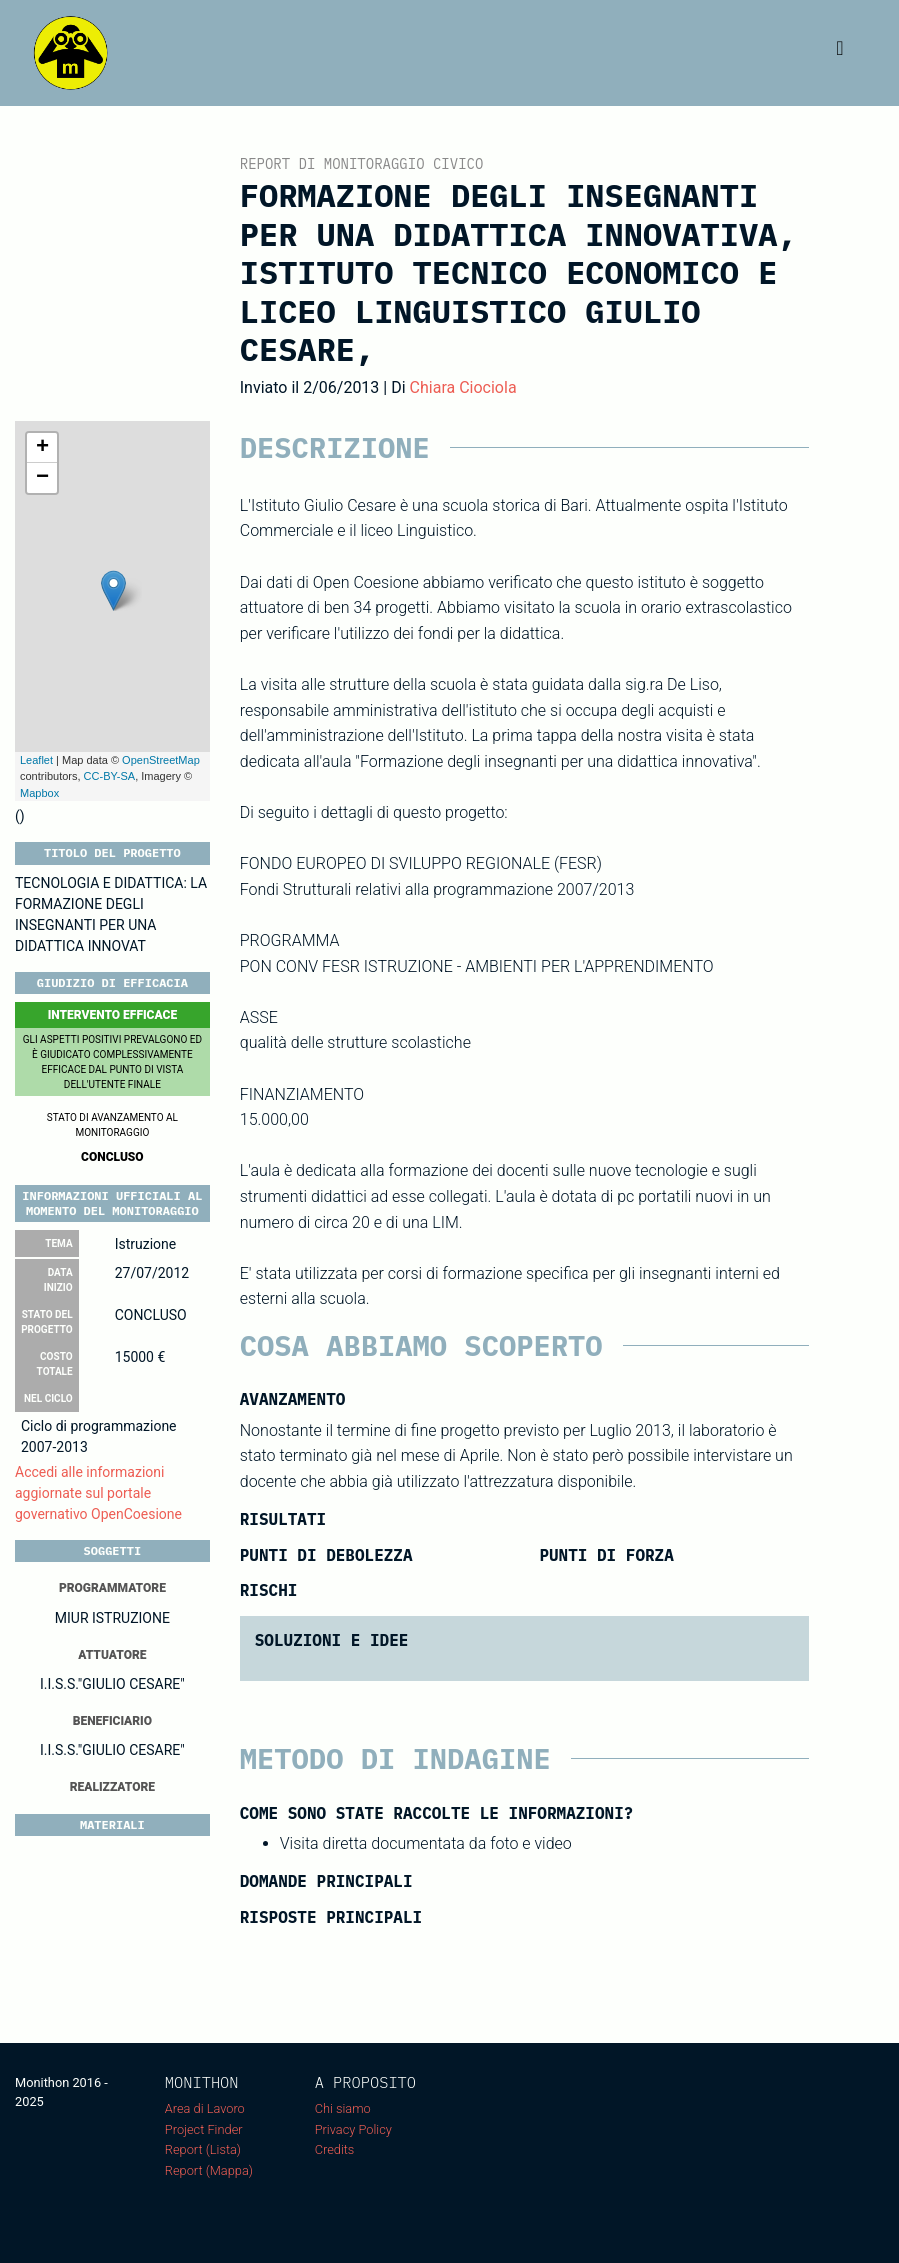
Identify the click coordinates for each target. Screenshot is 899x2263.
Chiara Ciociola (463, 387)
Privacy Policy (353, 2129)
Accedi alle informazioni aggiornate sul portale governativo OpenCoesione (98, 1493)
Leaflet (36, 760)
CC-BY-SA (110, 776)
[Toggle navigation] (840, 53)
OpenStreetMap (161, 760)
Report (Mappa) (209, 2170)
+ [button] (42, 448)
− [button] (42, 478)
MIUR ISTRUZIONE (112, 1618)
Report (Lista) (203, 2149)
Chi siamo (343, 2108)
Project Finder (204, 2129)
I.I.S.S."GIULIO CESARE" (112, 1684)
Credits (335, 2149)
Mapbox (39, 793)
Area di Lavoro (205, 2108)
